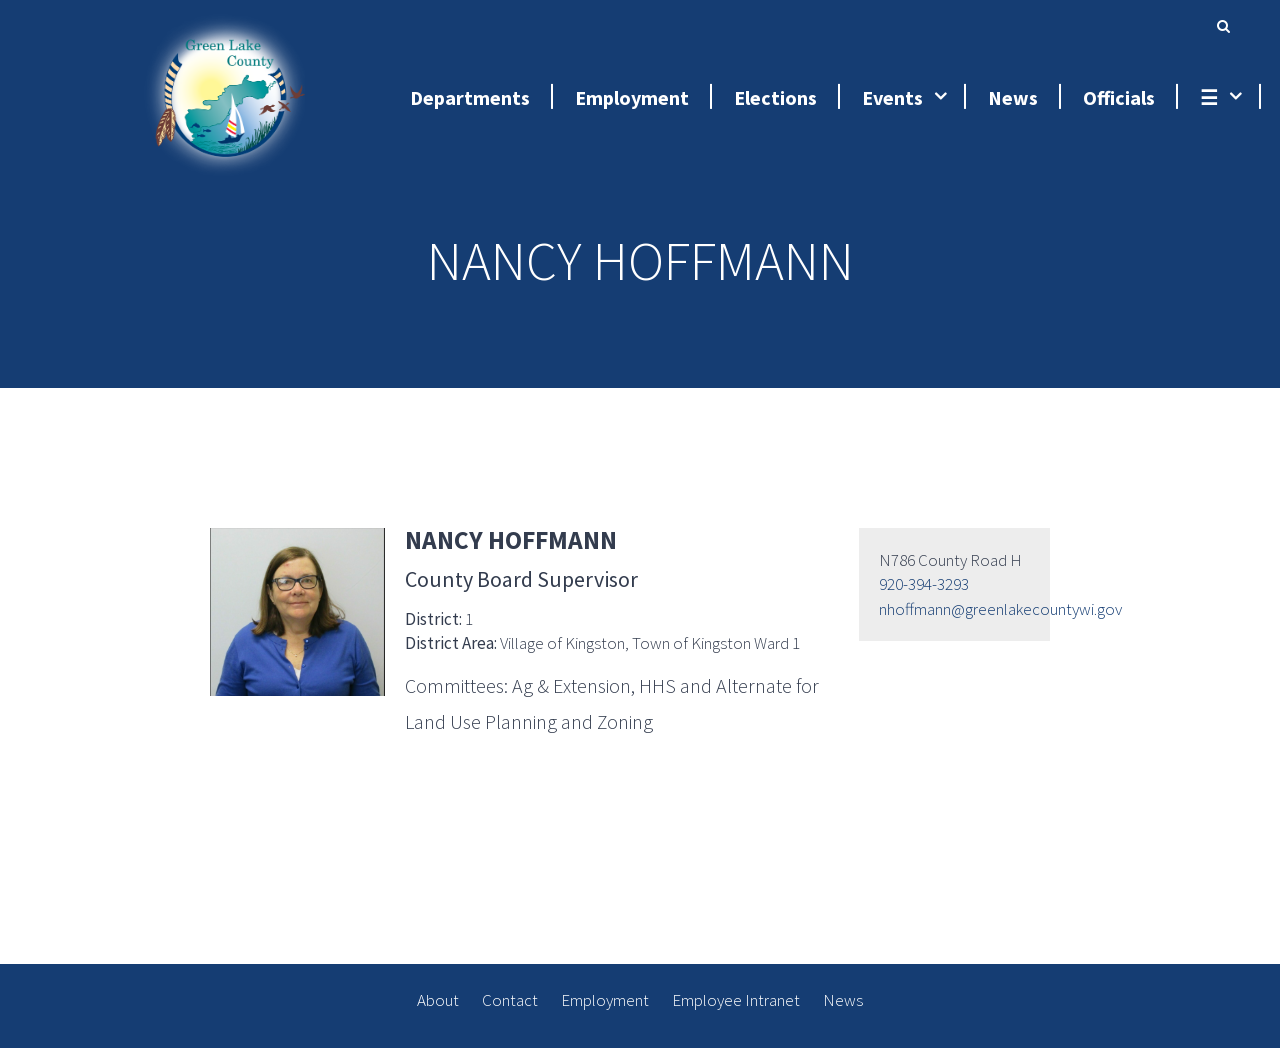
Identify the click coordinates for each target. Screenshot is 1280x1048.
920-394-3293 (924, 584)
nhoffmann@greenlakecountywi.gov (1000, 609)
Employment (605, 1000)
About (438, 1000)
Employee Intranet (736, 1000)
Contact (510, 1000)
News (843, 1000)
